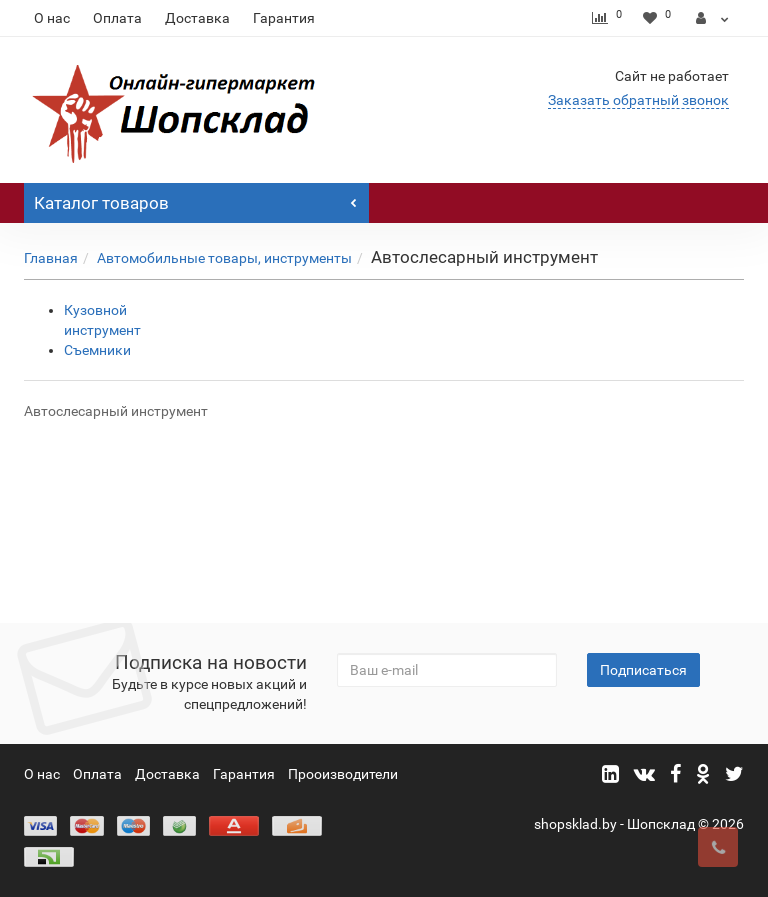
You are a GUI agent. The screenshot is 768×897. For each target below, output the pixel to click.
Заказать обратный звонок (638, 100)
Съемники (97, 350)
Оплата (117, 18)
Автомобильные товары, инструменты (224, 258)
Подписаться (643, 670)
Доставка (197, 18)
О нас (52, 18)
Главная (51, 258)
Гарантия (284, 18)
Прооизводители (343, 774)
